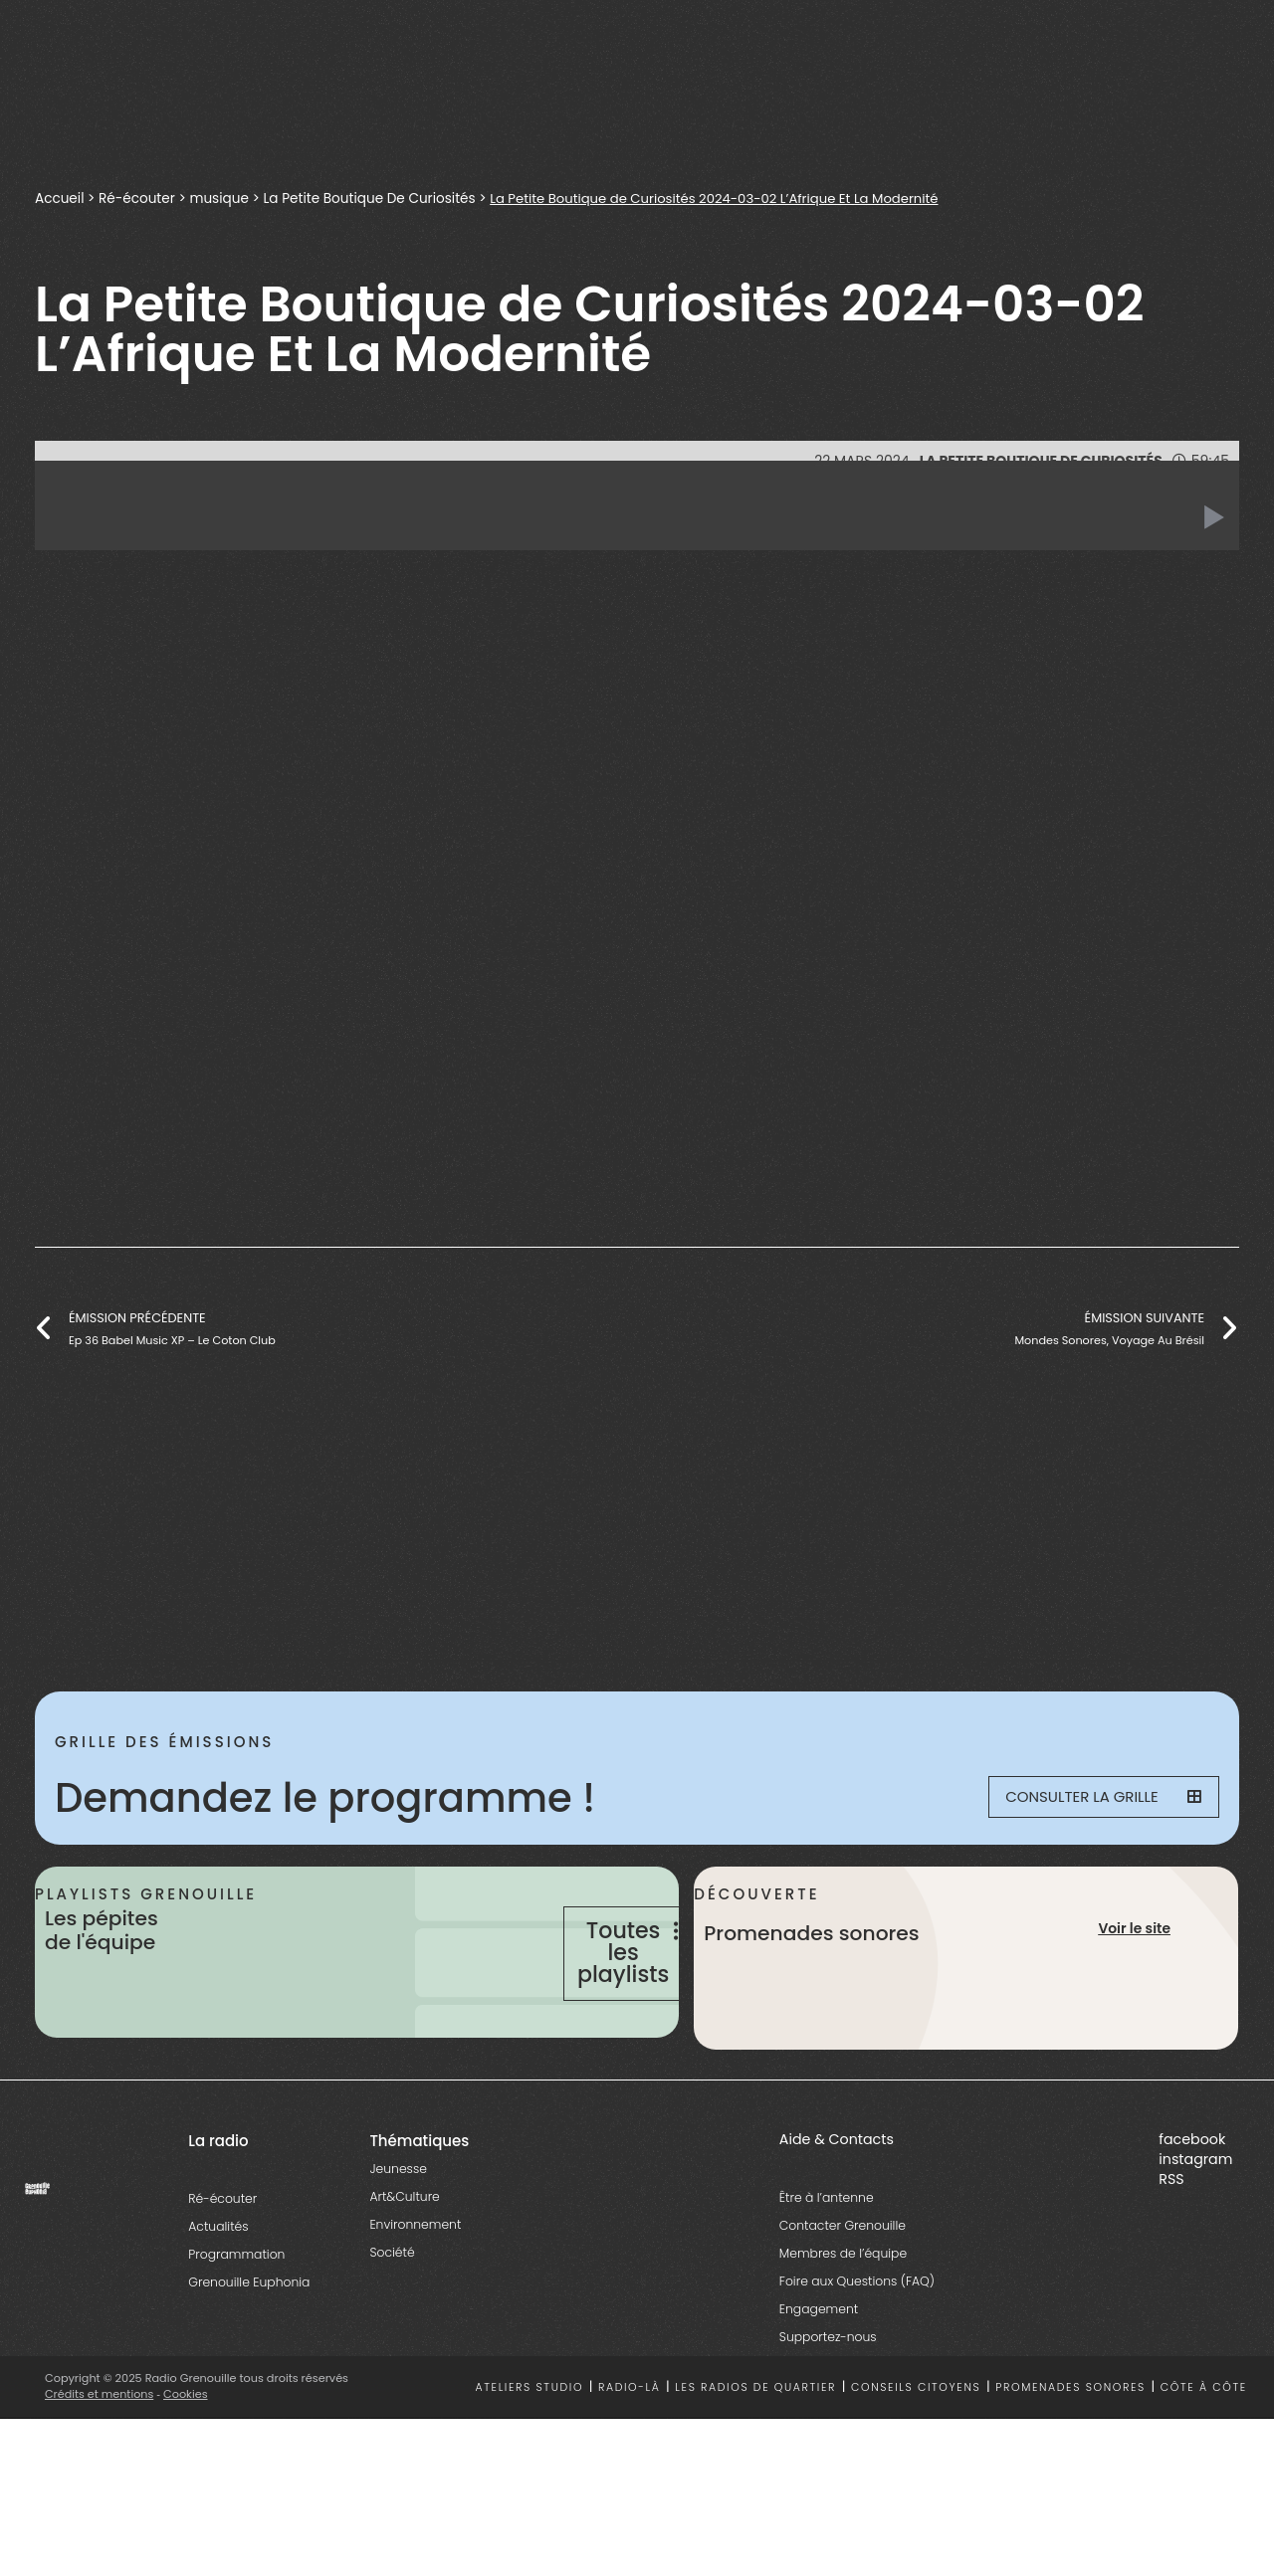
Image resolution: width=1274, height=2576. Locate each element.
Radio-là (629, 2444)
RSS (1171, 2236)
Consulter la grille (1090, 1798)
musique (222, 198)
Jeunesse (397, 2225)
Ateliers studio (530, 2444)
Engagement (818, 2365)
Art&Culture (404, 2253)
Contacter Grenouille (842, 2282)
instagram (1195, 2216)
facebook (1192, 2196)
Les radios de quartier (755, 2444)
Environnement (415, 2281)
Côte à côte (1204, 2444)
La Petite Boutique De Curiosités (375, 198)
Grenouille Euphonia (249, 2338)
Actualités (218, 2283)
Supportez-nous (828, 2393)
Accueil (60, 198)
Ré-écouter (138, 198)
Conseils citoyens (915, 2444)
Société (391, 2308)
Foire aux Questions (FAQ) (857, 2337)
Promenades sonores (1070, 2444)
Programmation (236, 2310)
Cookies (186, 2451)
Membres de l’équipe (843, 2309)
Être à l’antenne (826, 2254)
